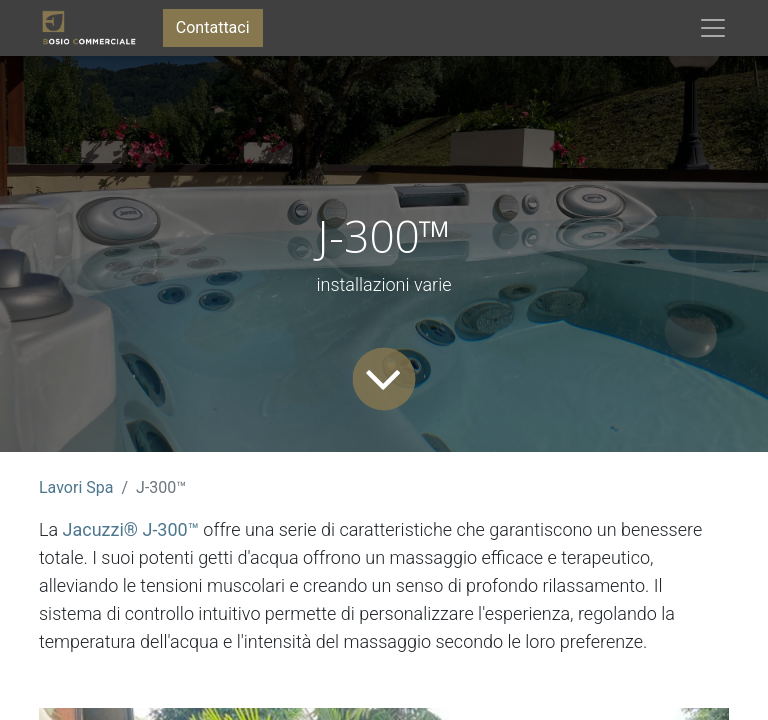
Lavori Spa (76, 487)
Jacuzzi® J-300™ (131, 529)
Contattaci (213, 27)
